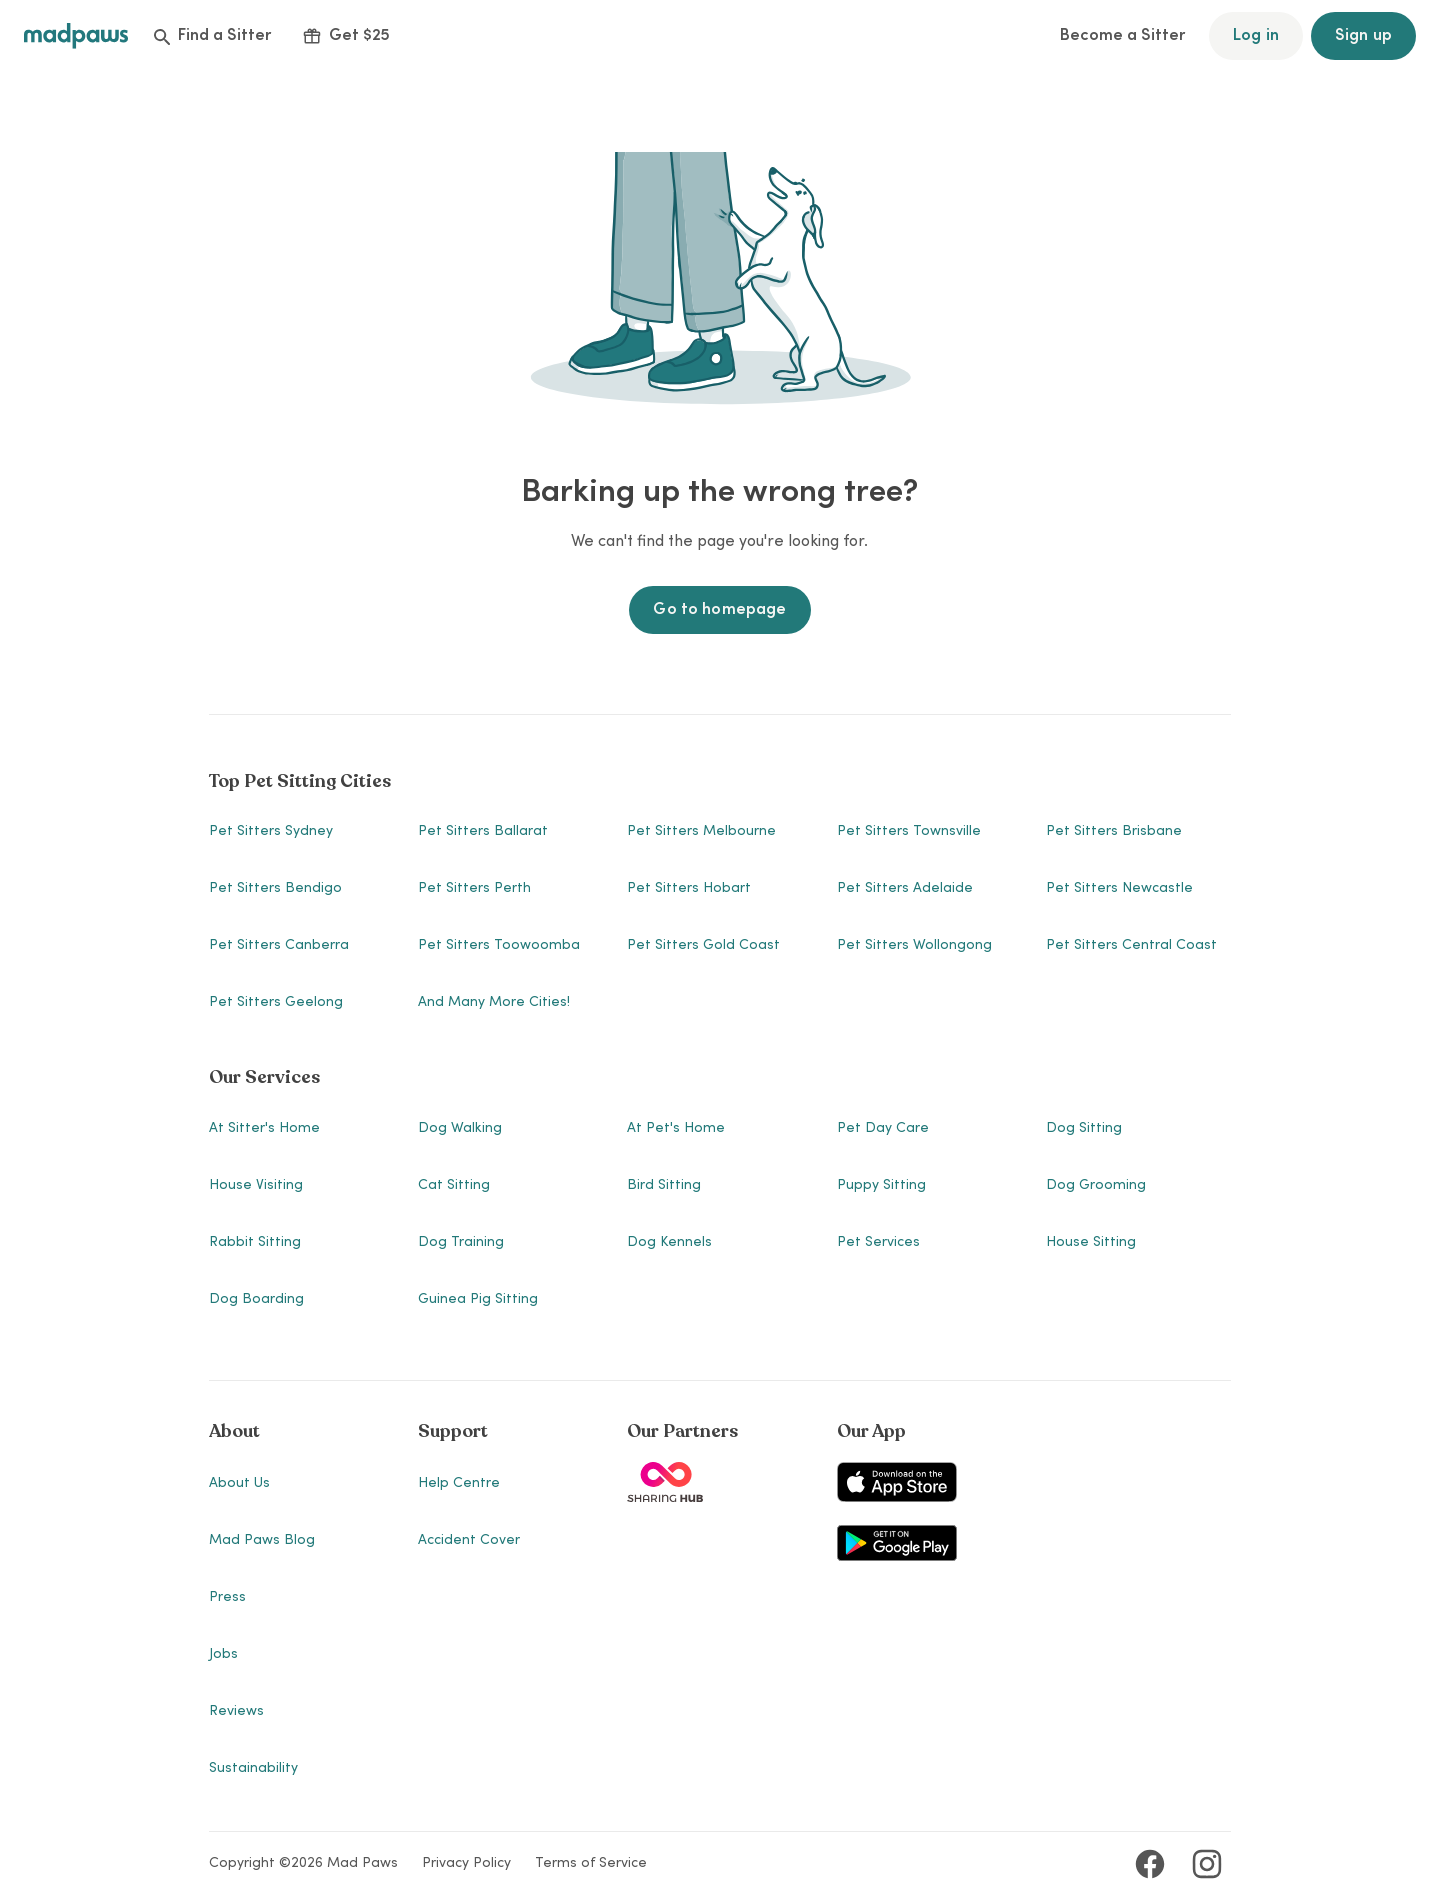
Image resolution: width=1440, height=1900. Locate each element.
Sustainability (253, 1769)
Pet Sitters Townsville (909, 832)
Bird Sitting (664, 1186)
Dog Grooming (1096, 1186)
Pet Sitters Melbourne (701, 832)
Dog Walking (460, 1129)
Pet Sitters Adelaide (905, 889)
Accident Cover (469, 1541)
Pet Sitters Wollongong (914, 946)
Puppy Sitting (881, 1186)
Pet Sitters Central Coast (1131, 946)
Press (227, 1598)
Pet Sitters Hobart (689, 889)
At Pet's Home (676, 1129)
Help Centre (459, 1484)
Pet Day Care (883, 1129)
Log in (1256, 36)
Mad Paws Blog (262, 1541)
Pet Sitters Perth (474, 889)
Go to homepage (719, 610)
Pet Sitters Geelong (276, 1003)
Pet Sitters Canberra (279, 946)
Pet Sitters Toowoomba (499, 946)
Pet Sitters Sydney (271, 832)
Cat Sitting (454, 1186)
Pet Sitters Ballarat (483, 832)
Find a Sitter (211, 36)
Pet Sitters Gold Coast (703, 946)
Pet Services (878, 1243)
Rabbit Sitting (255, 1243)
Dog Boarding (256, 1300)
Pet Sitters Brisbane (1114, 832)
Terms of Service (591, 1864)
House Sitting (1091, 1243)
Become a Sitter (1122, 36)
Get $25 (346, 36)
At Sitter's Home (264, 1129)
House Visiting (256, 1186)
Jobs (223, 1655)
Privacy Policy (466, 1864)
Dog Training (461, 1243)
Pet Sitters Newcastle (1119, 889)
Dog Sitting (1084, 1129)
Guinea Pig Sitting (478, 1300)
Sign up (1363, 36)
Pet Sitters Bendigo (275, 889)
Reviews (236, 1712)
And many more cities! (494, 1003)
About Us (239, 1484)
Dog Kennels (669, 1243)
